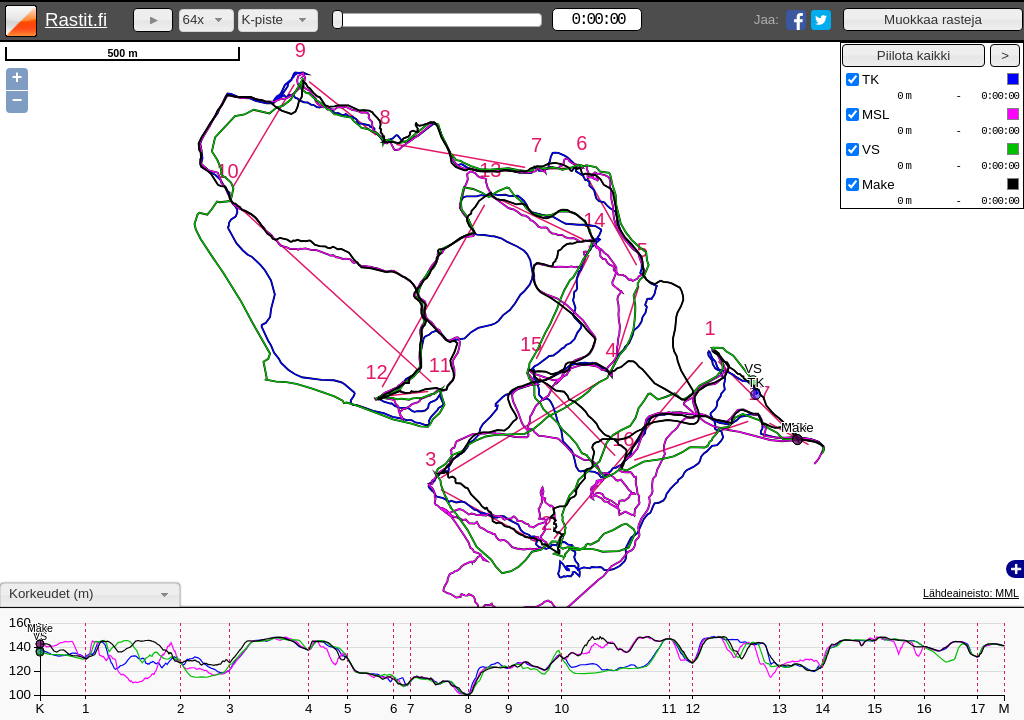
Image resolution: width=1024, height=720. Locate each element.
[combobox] (206, 20)
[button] (933, 19)
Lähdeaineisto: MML (971, 593)
